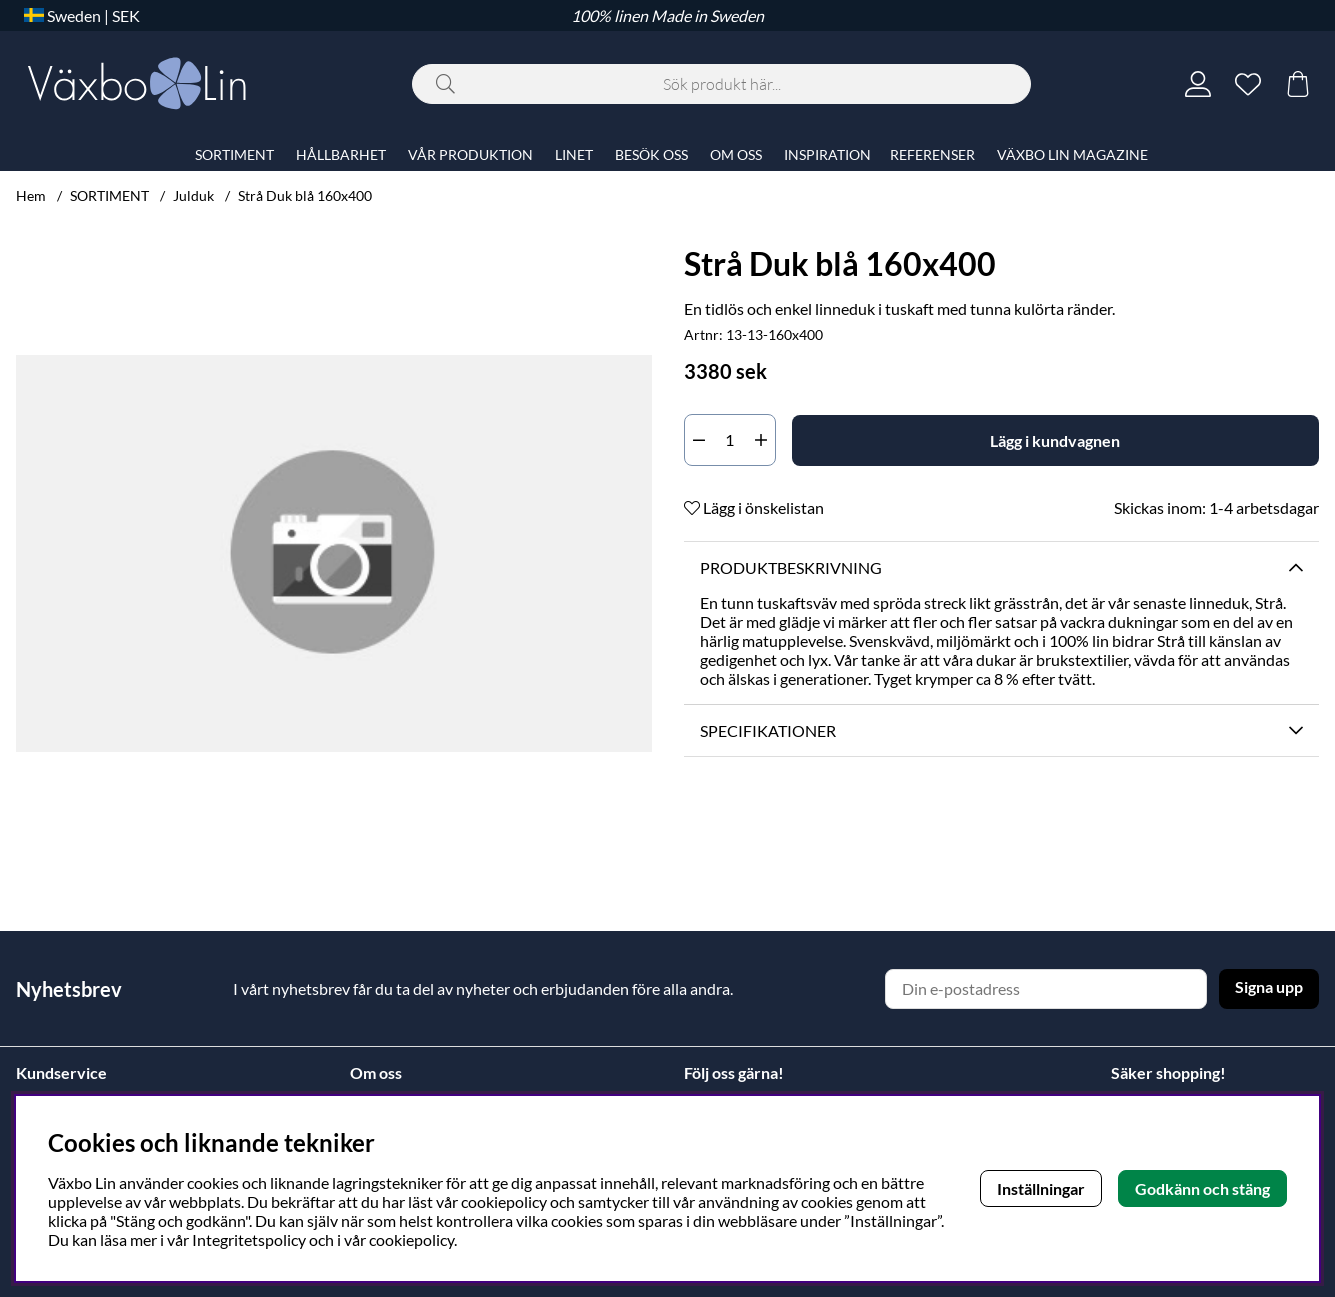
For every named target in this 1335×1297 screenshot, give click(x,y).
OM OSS (736, 154)
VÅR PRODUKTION (470, 154)
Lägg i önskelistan (754, 507)
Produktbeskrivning (791, 567)
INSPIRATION (827, 154)
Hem (31, 195)
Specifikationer (768, 730)
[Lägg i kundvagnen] (1056, 440)
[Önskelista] (1248, 84)
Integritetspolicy (249, 1239)
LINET (574, 154)
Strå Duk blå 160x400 (305, 195)
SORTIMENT (109, 195)
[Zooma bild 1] (334, 554)
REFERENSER (932, 154)
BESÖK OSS (651, 154)
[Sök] (722, 84)
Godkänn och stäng (1202, 1188)
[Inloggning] (1198, 84)
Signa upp (1269, 986)
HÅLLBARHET (341, 154)
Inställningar (1041, 1188)
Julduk (193, 195)
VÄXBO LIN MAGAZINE (1072, 154)
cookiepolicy (411, 1239)
